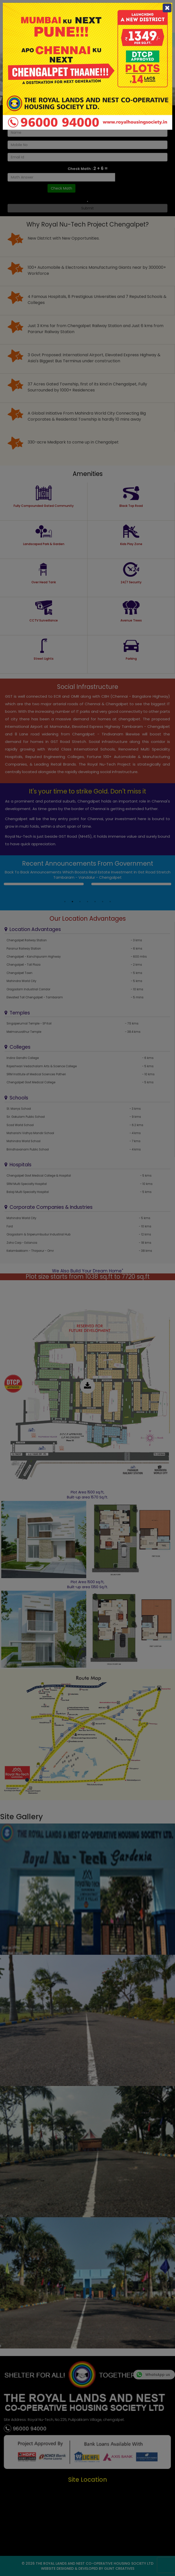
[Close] (167, 8)
